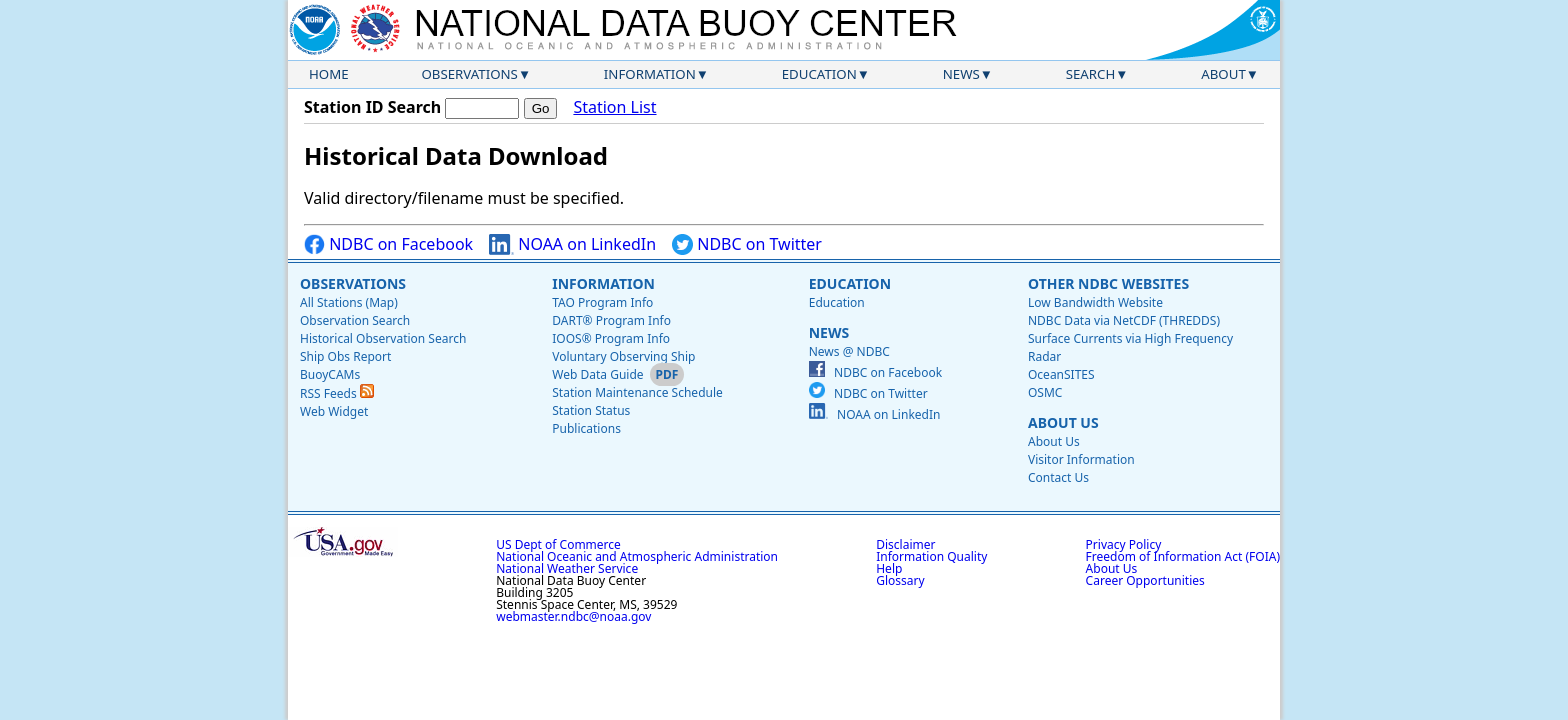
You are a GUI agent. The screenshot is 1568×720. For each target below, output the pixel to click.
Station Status (591, 410)
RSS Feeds (337, 393)
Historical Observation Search (383, 338)
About (1223, 74)
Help (889, 568)
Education (819, 74)
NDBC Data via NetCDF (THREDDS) (1124, 320)
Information (650, 74)
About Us (1063, 422)
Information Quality (931, 556)
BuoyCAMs (330, 374)
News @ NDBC (849, 351)
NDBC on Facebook (388, 244)
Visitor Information (1081, 459)
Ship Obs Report (345, 356)
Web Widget (334, 411)
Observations (469, 74)
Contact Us (1058, 477)
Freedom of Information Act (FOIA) (1183, 556)
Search (1091, 74)
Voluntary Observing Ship (623, 356)
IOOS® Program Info (611, 338)
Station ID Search (372, 107)
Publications (586, 428)
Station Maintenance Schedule (637, 392)
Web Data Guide (597, 374)
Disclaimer (905, 544)
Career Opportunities (1145, 580)
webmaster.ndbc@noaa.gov (573, 616)
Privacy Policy (1124, 544)
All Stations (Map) (349, 302)
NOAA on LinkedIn (572, 244)
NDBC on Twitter (747, 244)
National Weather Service (567, 568)
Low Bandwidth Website (1095, 302)
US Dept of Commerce (558, 544)
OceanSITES (1061, 374)
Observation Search (355, 320)
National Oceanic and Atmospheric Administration (637, 556)
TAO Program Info (602, 302)
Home (329, 74)
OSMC (1045, 392)
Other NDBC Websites (1108, 283)
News (961, 74)
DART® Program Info (611, 320)
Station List (614, 107)
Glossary (900, 580)
